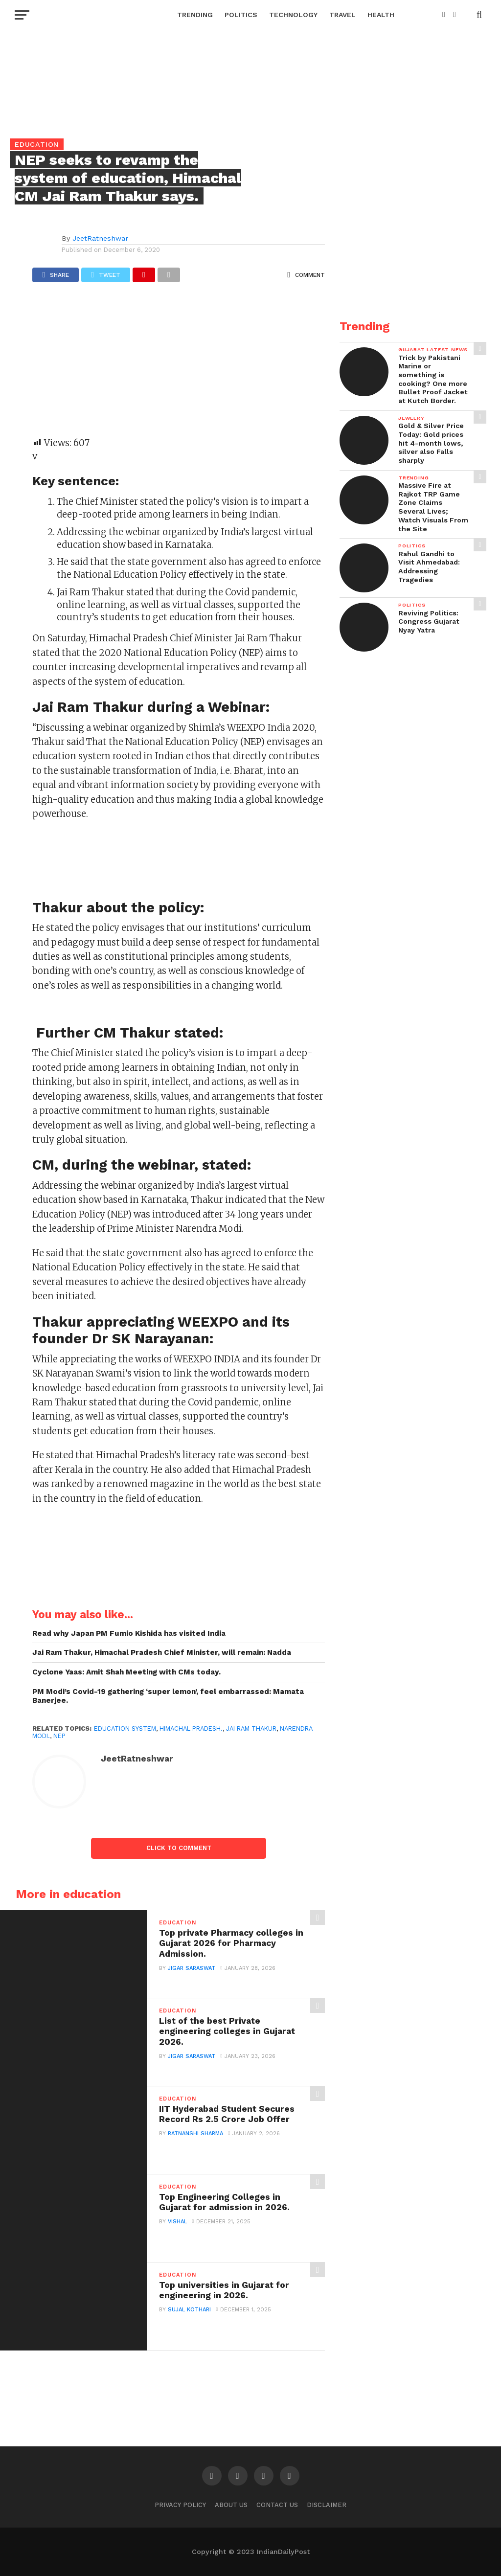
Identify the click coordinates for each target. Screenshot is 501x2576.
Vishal (177, 2221)
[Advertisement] (178, 364)
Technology (293, 15)
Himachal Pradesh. (191, 1728)
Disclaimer (326, 2504)
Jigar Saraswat (191, 1968)
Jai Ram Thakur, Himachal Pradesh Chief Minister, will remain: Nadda (161, 1652)
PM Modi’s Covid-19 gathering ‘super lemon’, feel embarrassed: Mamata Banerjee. (168, 1696)
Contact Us (277, 2504)
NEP (59, 1736)
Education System (125, 1728)
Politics (241, 15)
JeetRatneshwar (100, 238)
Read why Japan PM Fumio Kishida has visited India (129, 1633)
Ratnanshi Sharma (195, 2133)
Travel (342, 15)
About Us (231, 2504)
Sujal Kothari (189, 2309)
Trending (195, 15)
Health (380, 15)
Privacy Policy (180, 2504)
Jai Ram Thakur (251, 1728)
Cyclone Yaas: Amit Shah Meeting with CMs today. (126, 1672)
